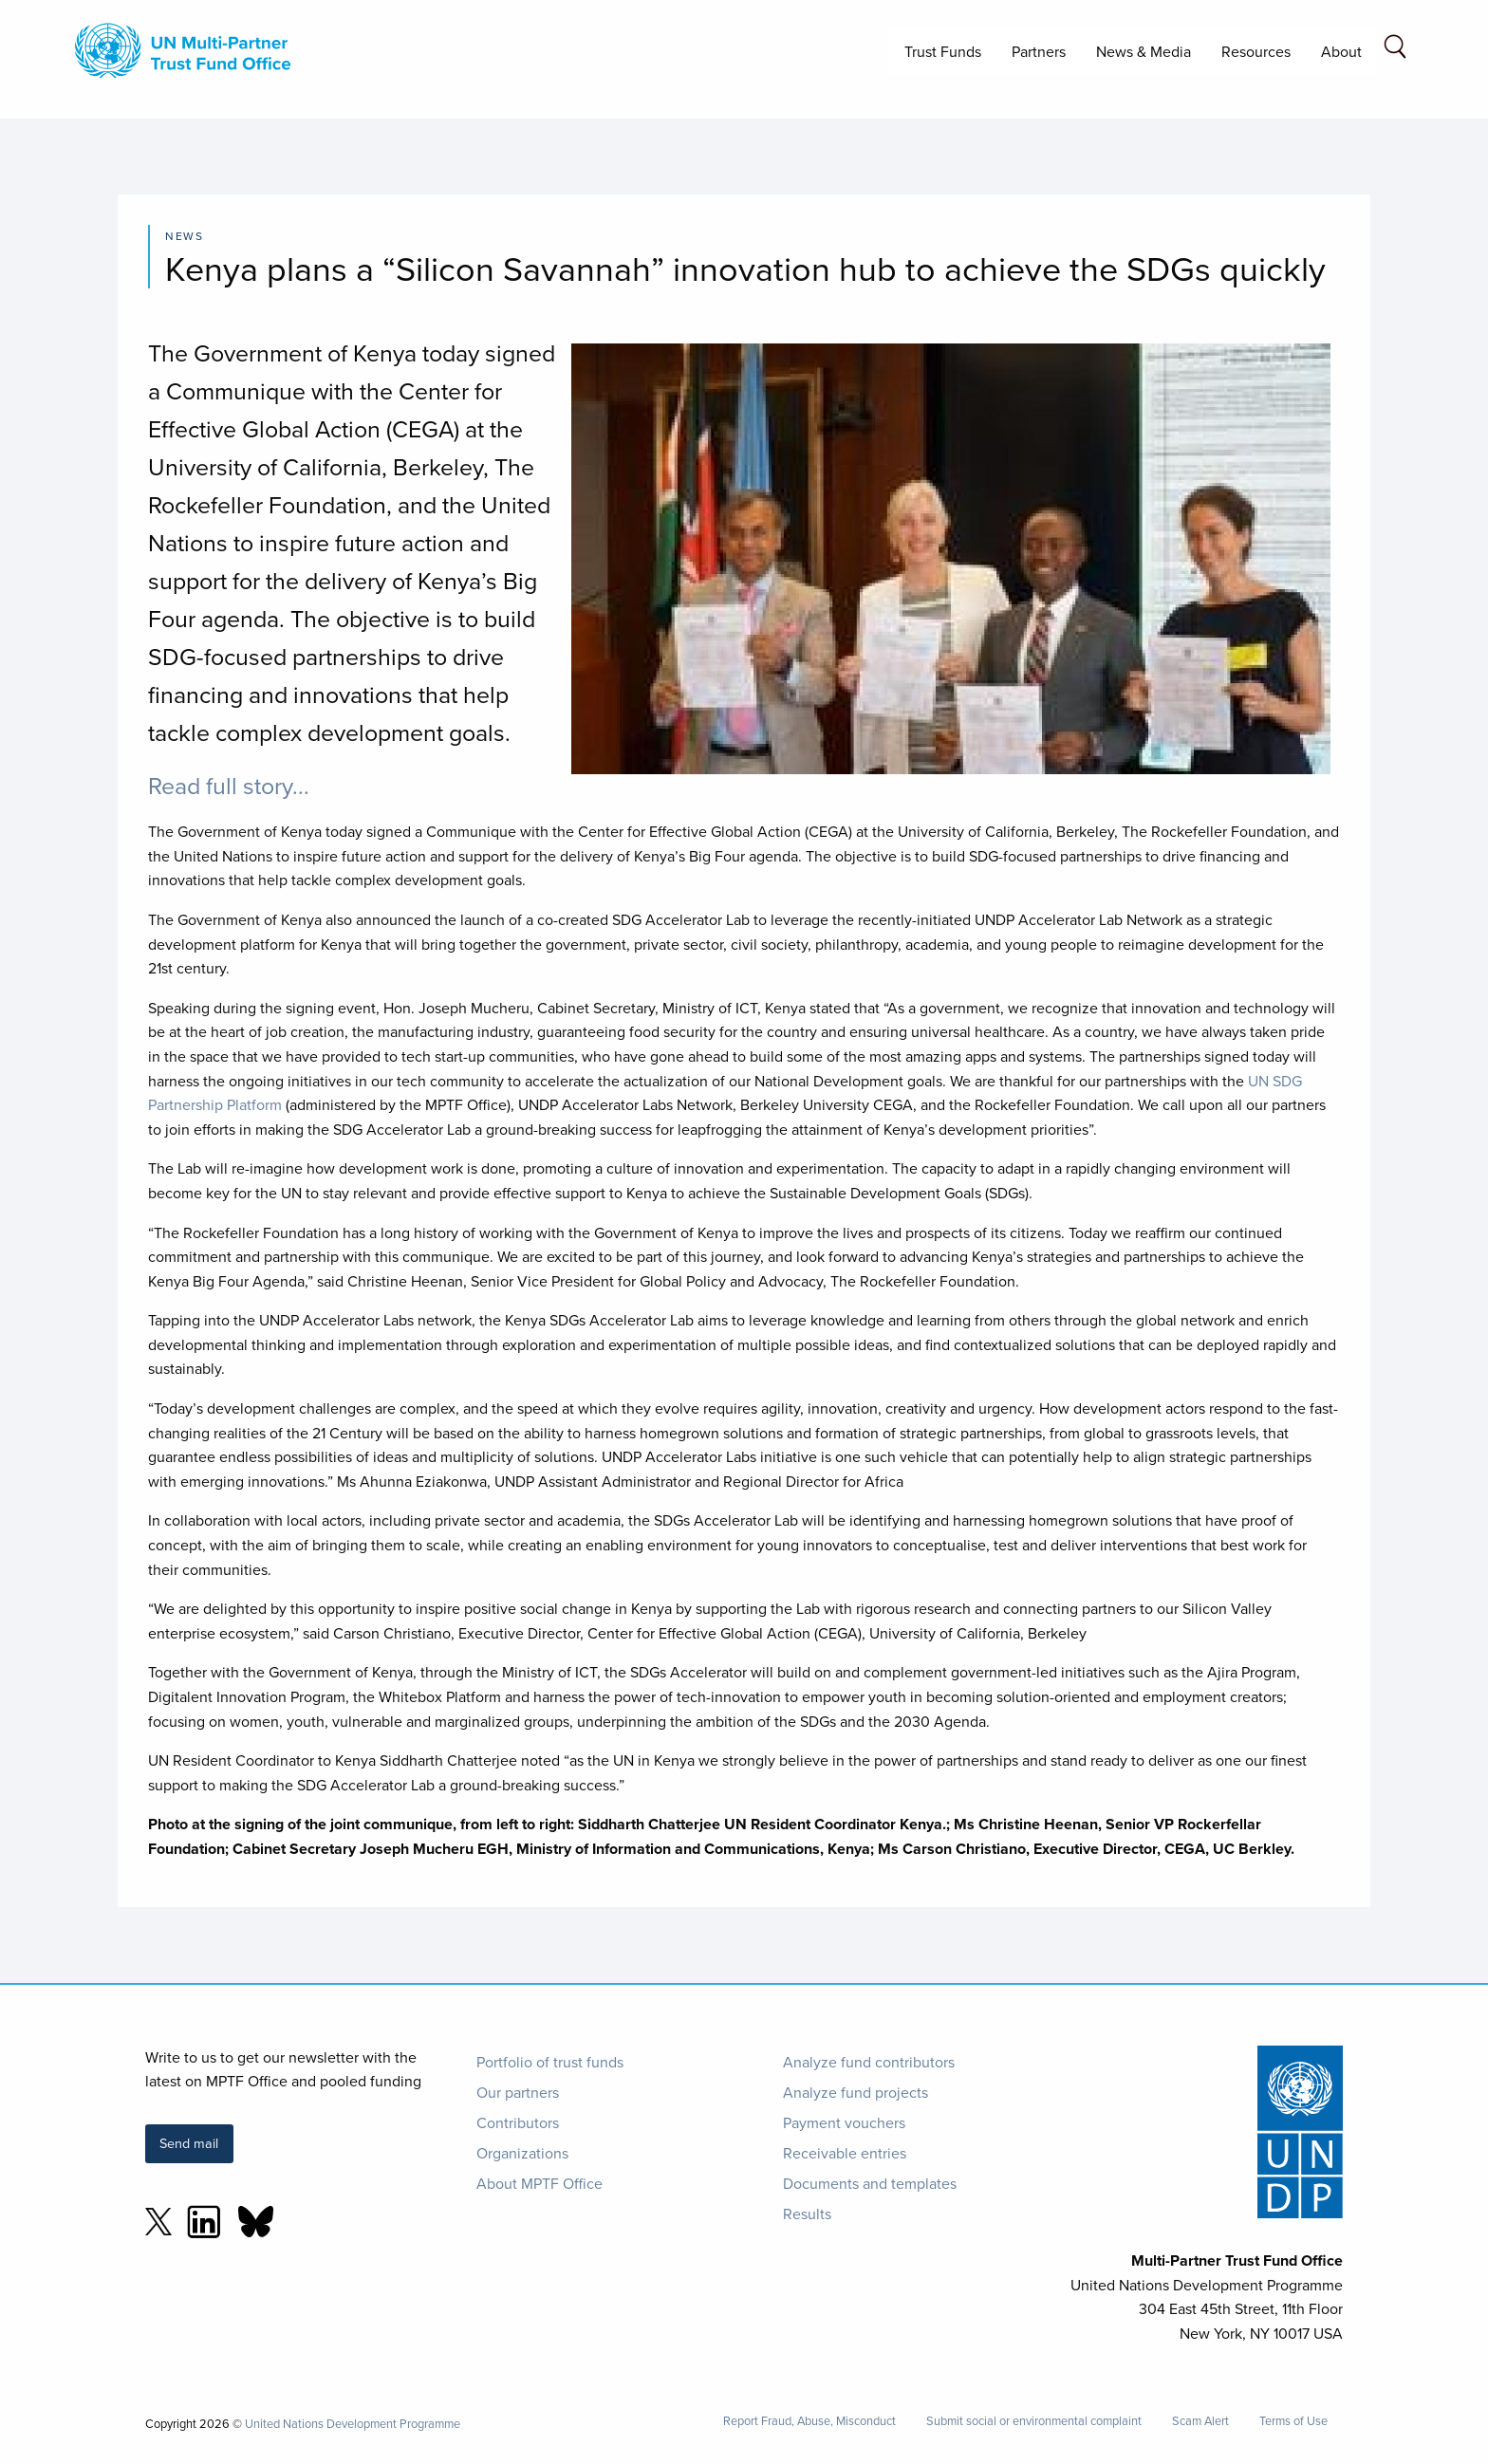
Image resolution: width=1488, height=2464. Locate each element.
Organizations (522, 2152)
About (1341, 51)
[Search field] (1395, 49)
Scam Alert (1200, 2421)
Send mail (188, 2143)
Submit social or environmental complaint (1034, 2421)
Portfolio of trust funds (549, 2061)
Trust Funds (942, 51)
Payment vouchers (844, 2122)
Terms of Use (1293, 2421)
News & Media (1143, 51)
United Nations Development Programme (352, 2423)
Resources (1256, 51)
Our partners (517, 2092)
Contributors (517, 2122)
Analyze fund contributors (869, 2061)
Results (807, 2213)
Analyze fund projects (855, 2092)
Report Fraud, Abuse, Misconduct (809, 2421)
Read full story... (228, 785)
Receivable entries (844, 2152)
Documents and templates (870, 2183)
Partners (1039, 51)
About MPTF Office (539, 2183)
